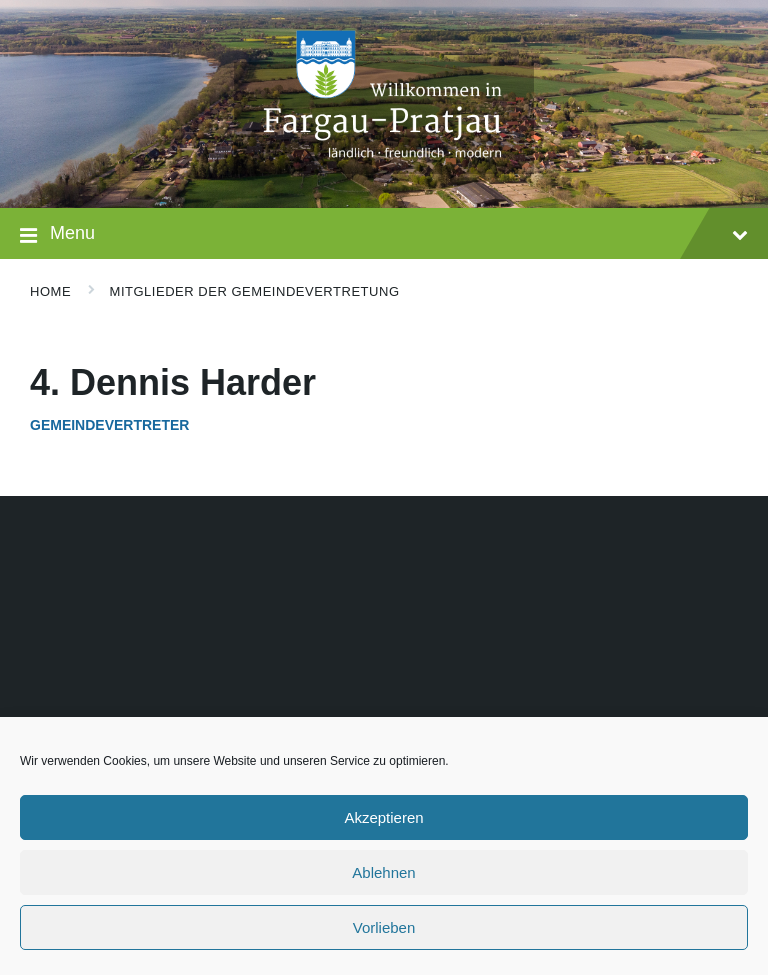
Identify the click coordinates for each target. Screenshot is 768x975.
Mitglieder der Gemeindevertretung (255, 291)
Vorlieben (384, 927)
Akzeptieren (383, 817)
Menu (384, 235)
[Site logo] (384, 168)
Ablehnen (383, 872)
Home (50, 291)
